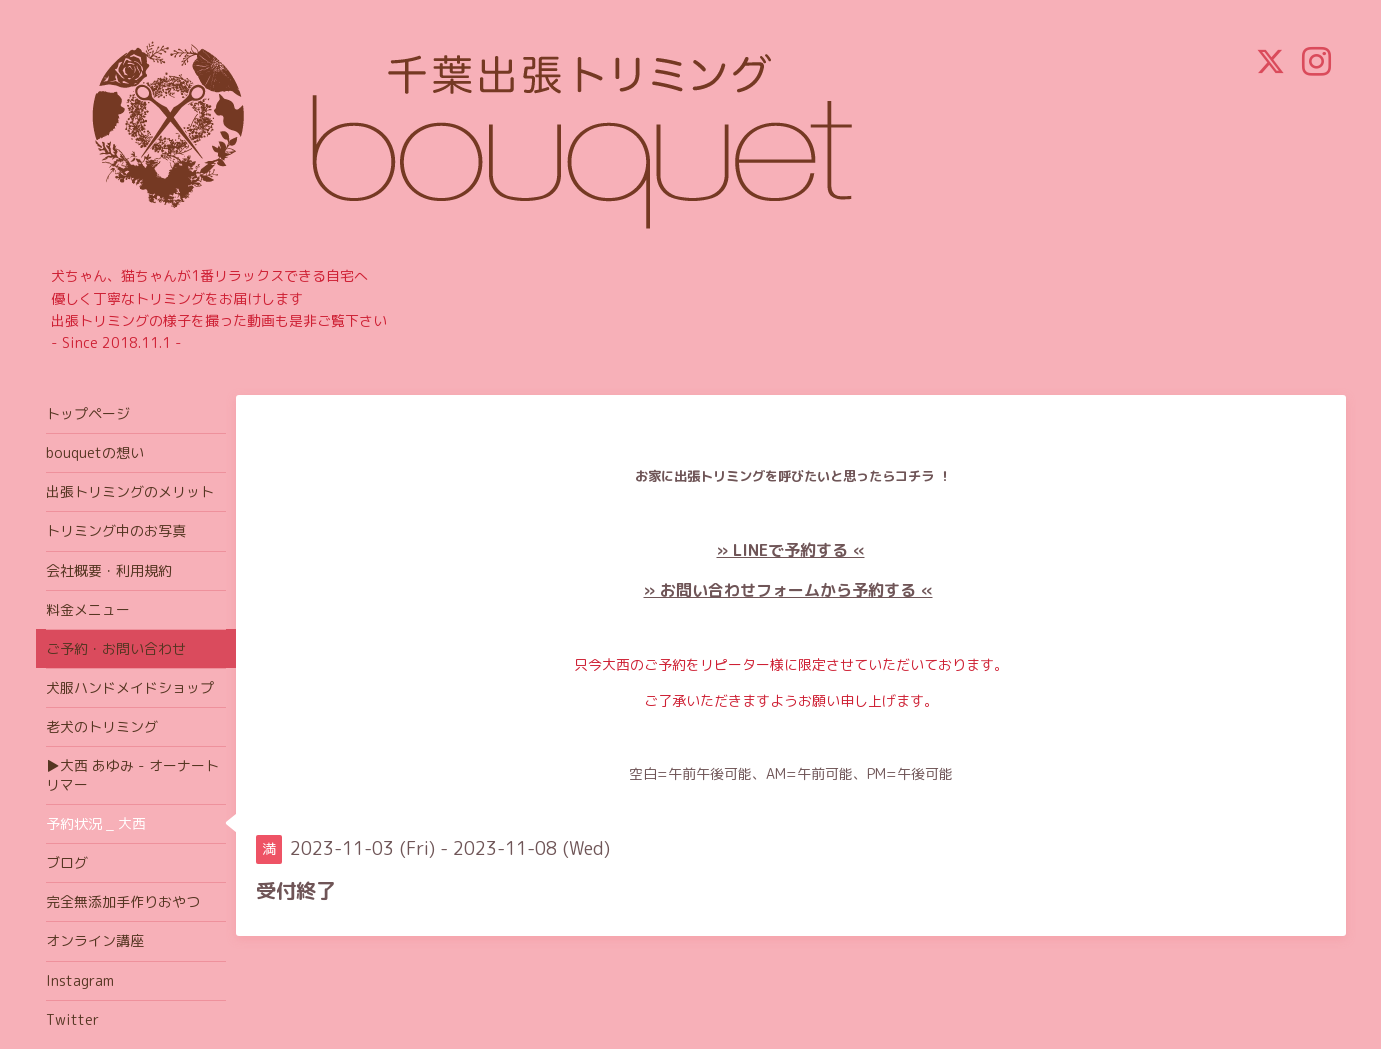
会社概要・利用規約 (109, 570)
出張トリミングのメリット (130, 491)
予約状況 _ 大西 (96, 823)
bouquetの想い (95, 452)
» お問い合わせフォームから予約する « (788, 590)
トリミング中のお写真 (116, 530)
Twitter (72, 1019)
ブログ (67, 862)
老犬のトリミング (102, 726)
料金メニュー (88, 609)
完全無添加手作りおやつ (123, 901)
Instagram (80, 980)
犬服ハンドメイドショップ (130, 687)
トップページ (88, 413)
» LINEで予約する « (791, 550)
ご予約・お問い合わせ (116, 648)
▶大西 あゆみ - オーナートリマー (132, 774)
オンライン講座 (95, 940)
